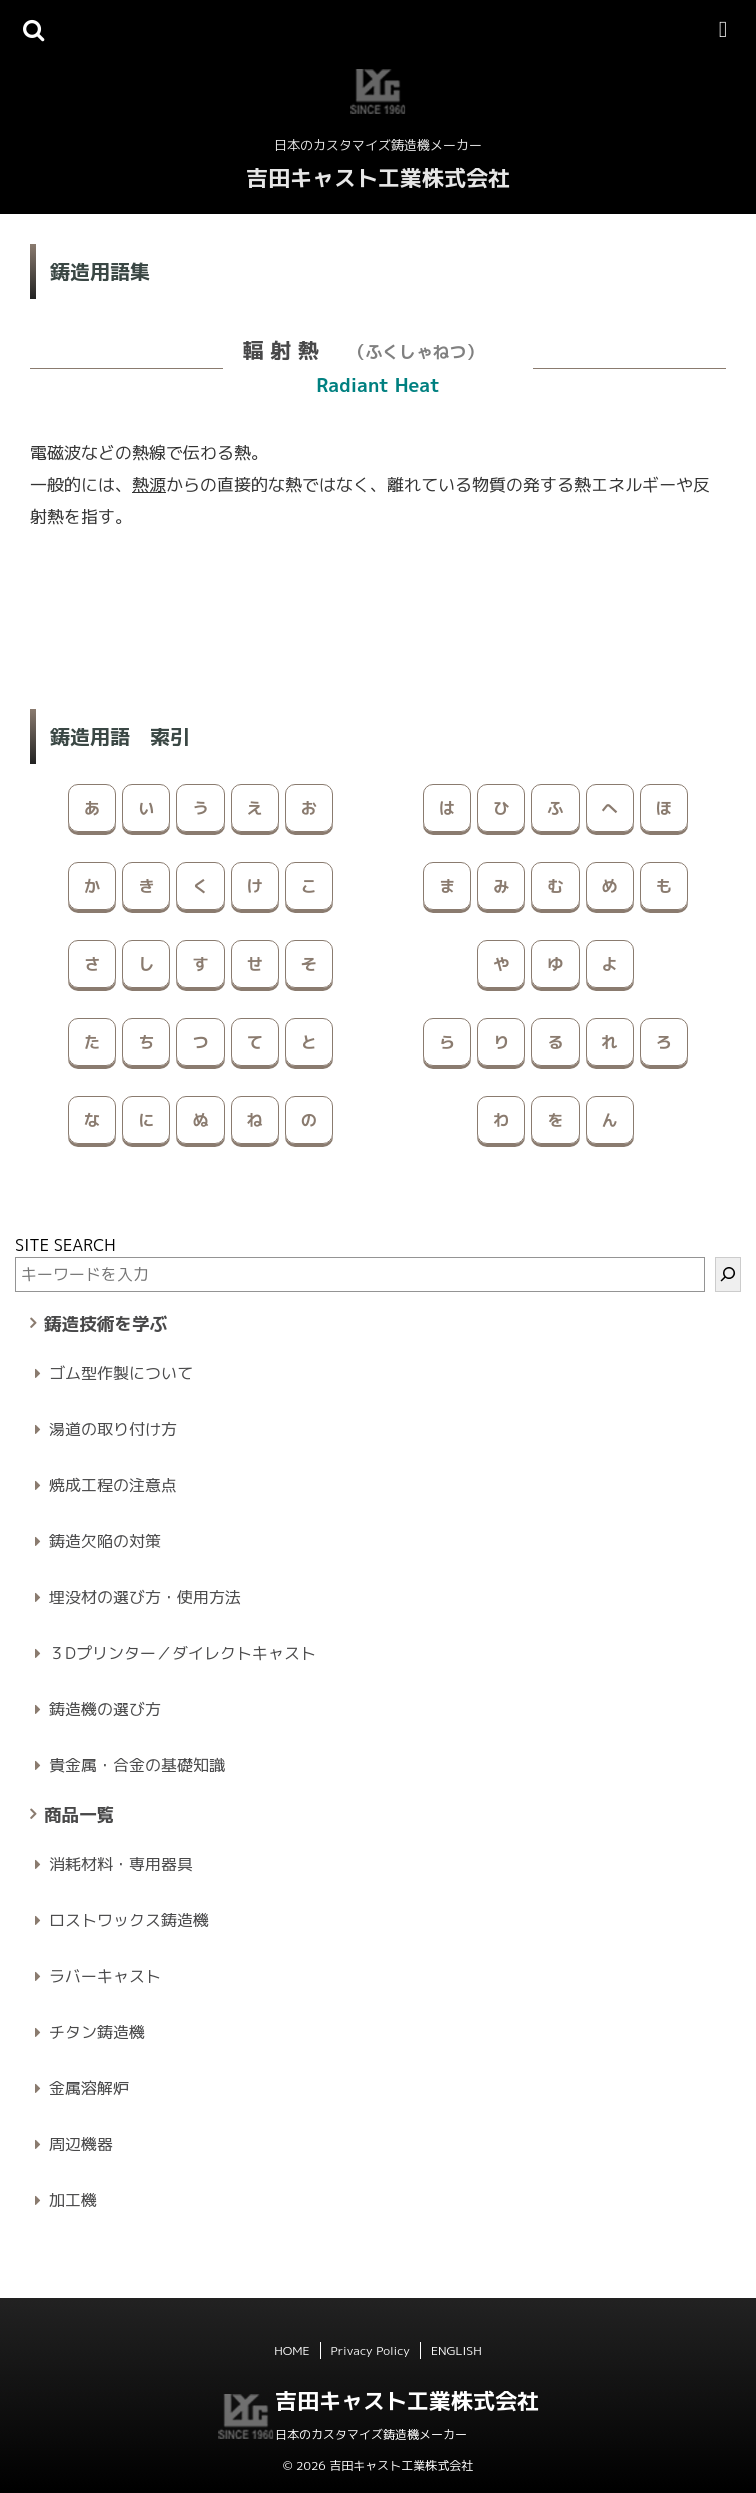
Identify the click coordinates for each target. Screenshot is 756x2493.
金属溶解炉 (89, 2088)
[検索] (728, 1274)
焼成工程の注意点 (113, 1485)
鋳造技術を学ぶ (105, 1323)
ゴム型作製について (121, 1373)
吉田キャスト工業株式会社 (378, 177)
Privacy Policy (370, 2350)
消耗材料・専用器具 (121, 1864)
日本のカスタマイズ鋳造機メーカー (371, 2434)
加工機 (73, 2200)
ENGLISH (456, 2350)
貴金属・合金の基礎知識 (137, 1765)
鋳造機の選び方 (105, 1709)
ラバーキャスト (105, 1976)
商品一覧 (79, 1814)
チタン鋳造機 (97, 2032)
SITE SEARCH (65, 1245)
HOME (291, 2350)
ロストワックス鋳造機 (129, 1920)
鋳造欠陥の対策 (105, 1541)
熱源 (149, 484)
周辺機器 (81, 2144)
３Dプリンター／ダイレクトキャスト (182, 1653)
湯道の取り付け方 (113, 1429)
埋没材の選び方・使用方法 (145, 1597)
